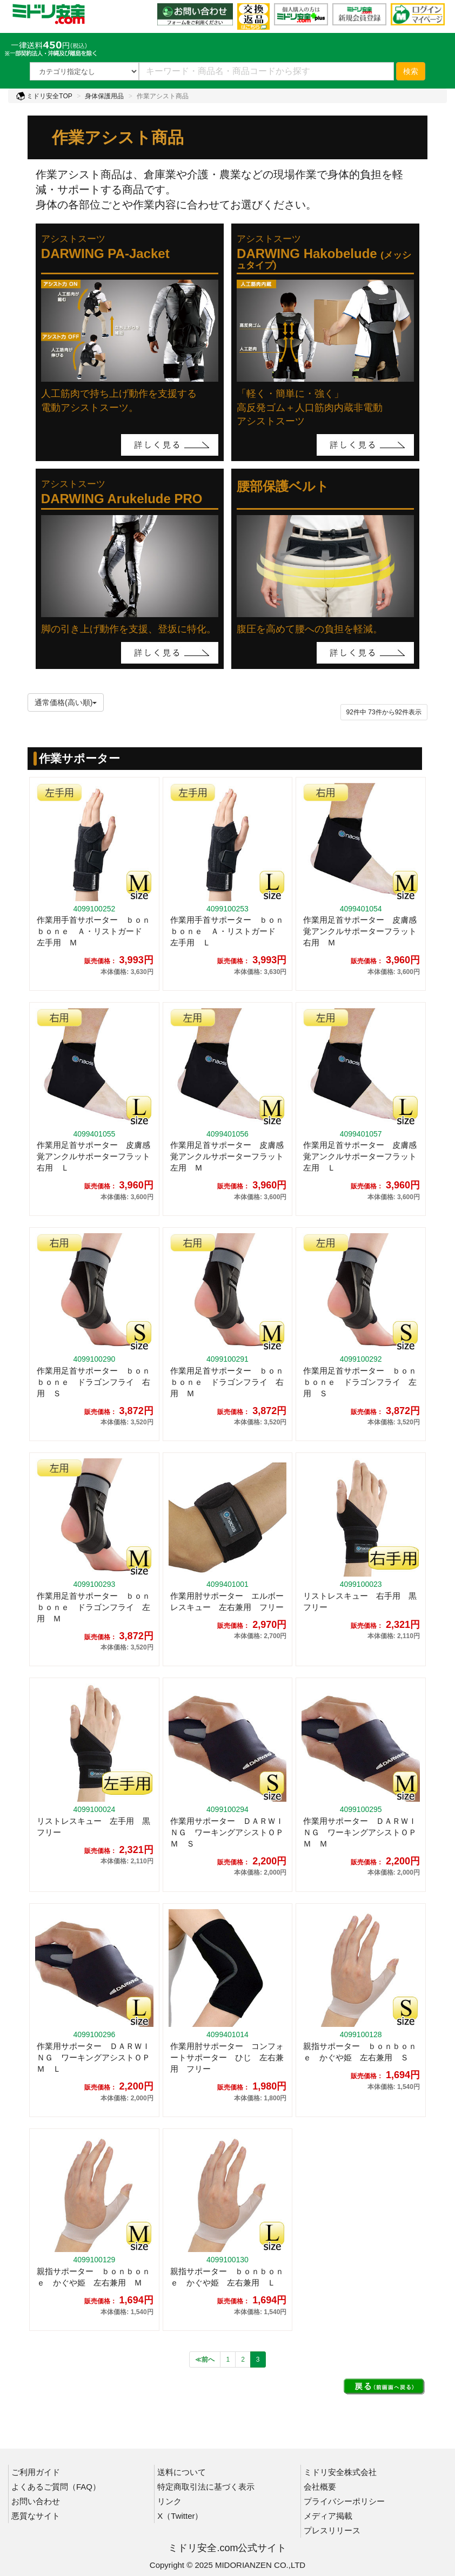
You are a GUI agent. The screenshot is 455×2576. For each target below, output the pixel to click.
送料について (181, 2472)
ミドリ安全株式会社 (340, 2472)
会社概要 (320, 2486)
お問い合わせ (35, 2501)
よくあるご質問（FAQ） (56, 2486)
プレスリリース (332, 2530)
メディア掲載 (328, 2515)
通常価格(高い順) (66, 702)
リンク (169, 2501)
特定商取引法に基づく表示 (206, 2486)
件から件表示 (383, 712)
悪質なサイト (35, 2515)
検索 (410, 71)
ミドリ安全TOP (44, 96)
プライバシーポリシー (344, 2501)
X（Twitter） (180, 2515)
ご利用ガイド (35, 2472)
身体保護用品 (104, 96)
